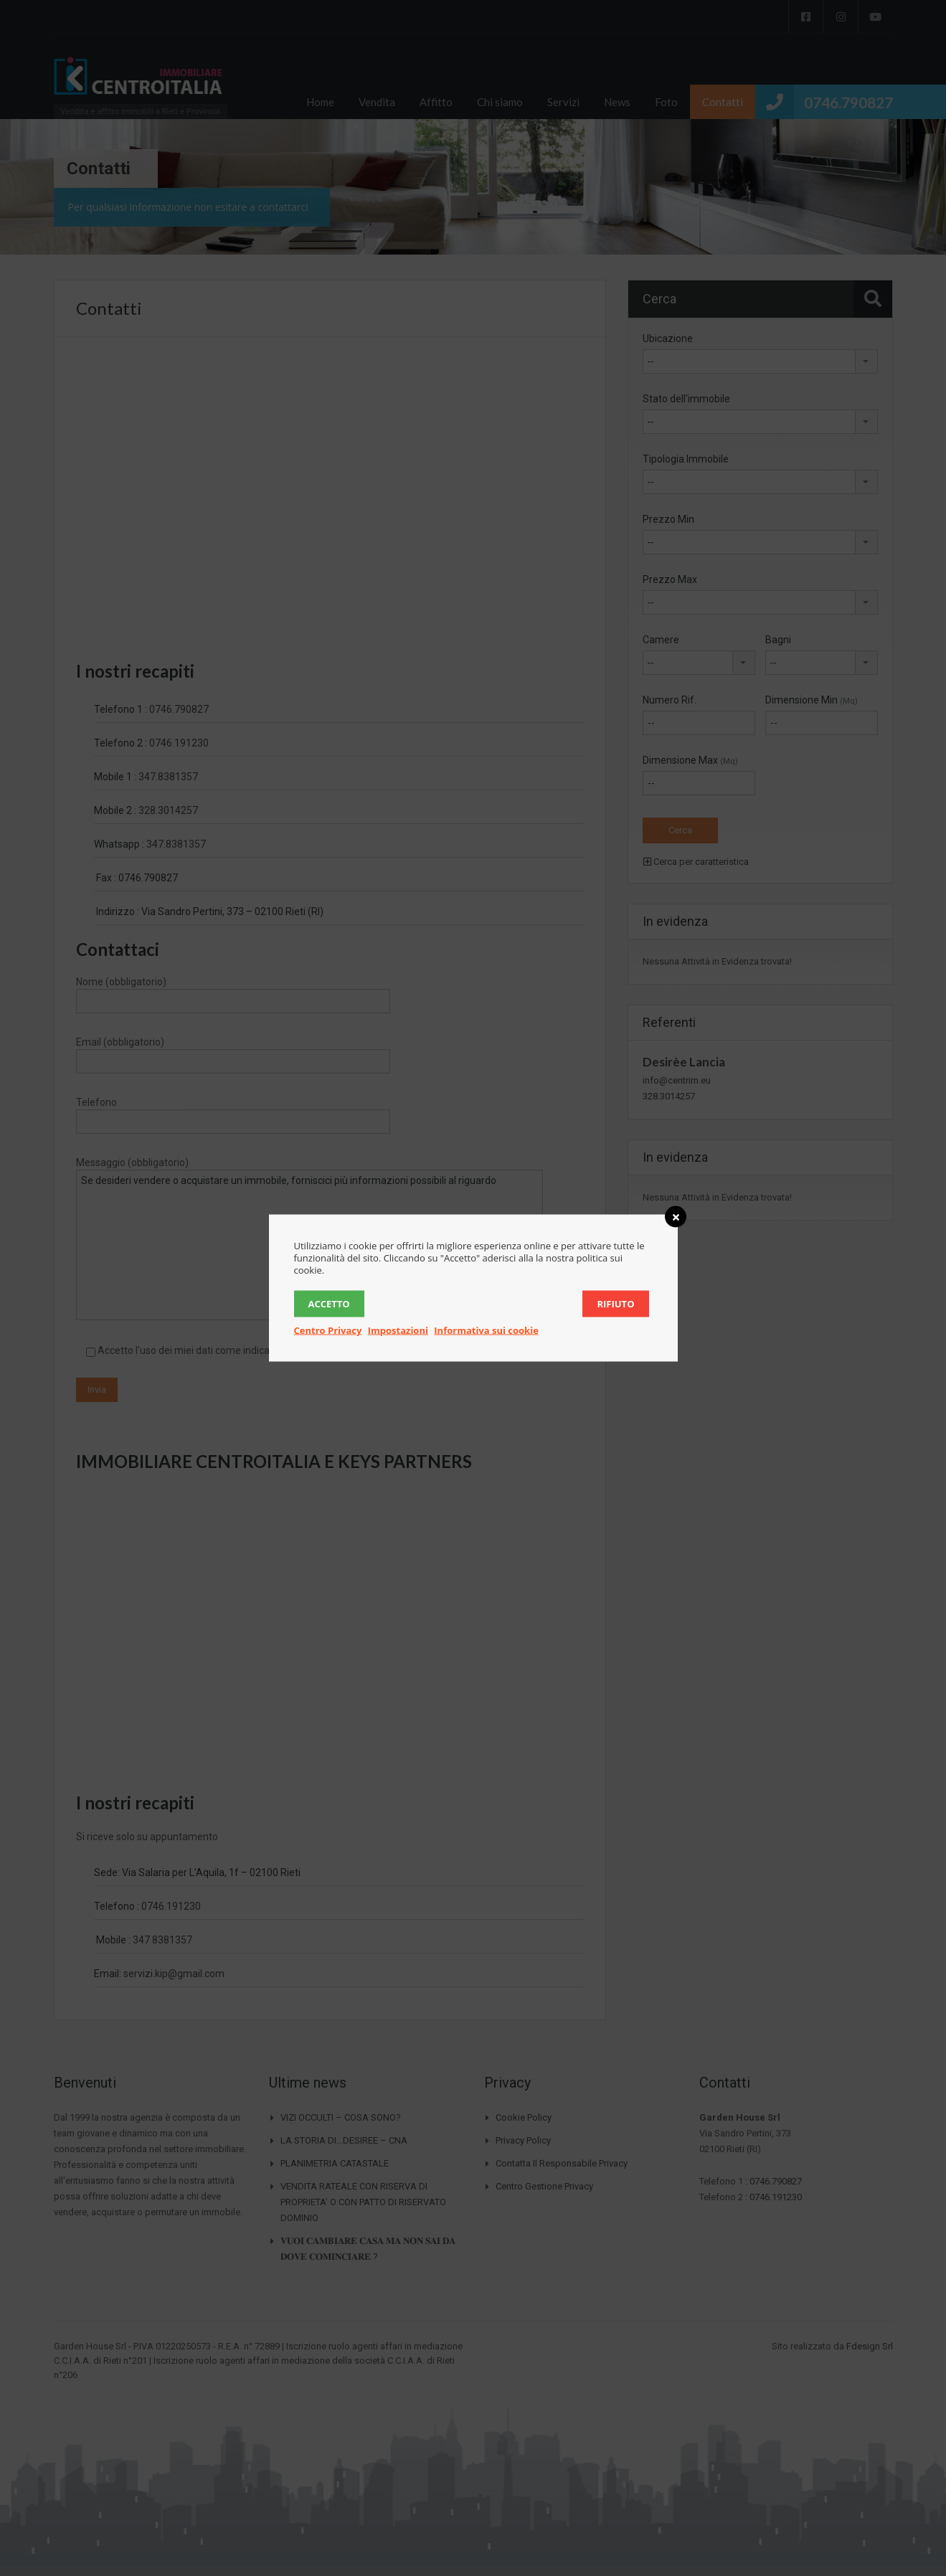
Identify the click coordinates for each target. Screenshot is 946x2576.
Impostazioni (398, 1330)
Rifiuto (615, 1303)
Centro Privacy (328, 1330)
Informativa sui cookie (486, 1330)
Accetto (329, 1303)
